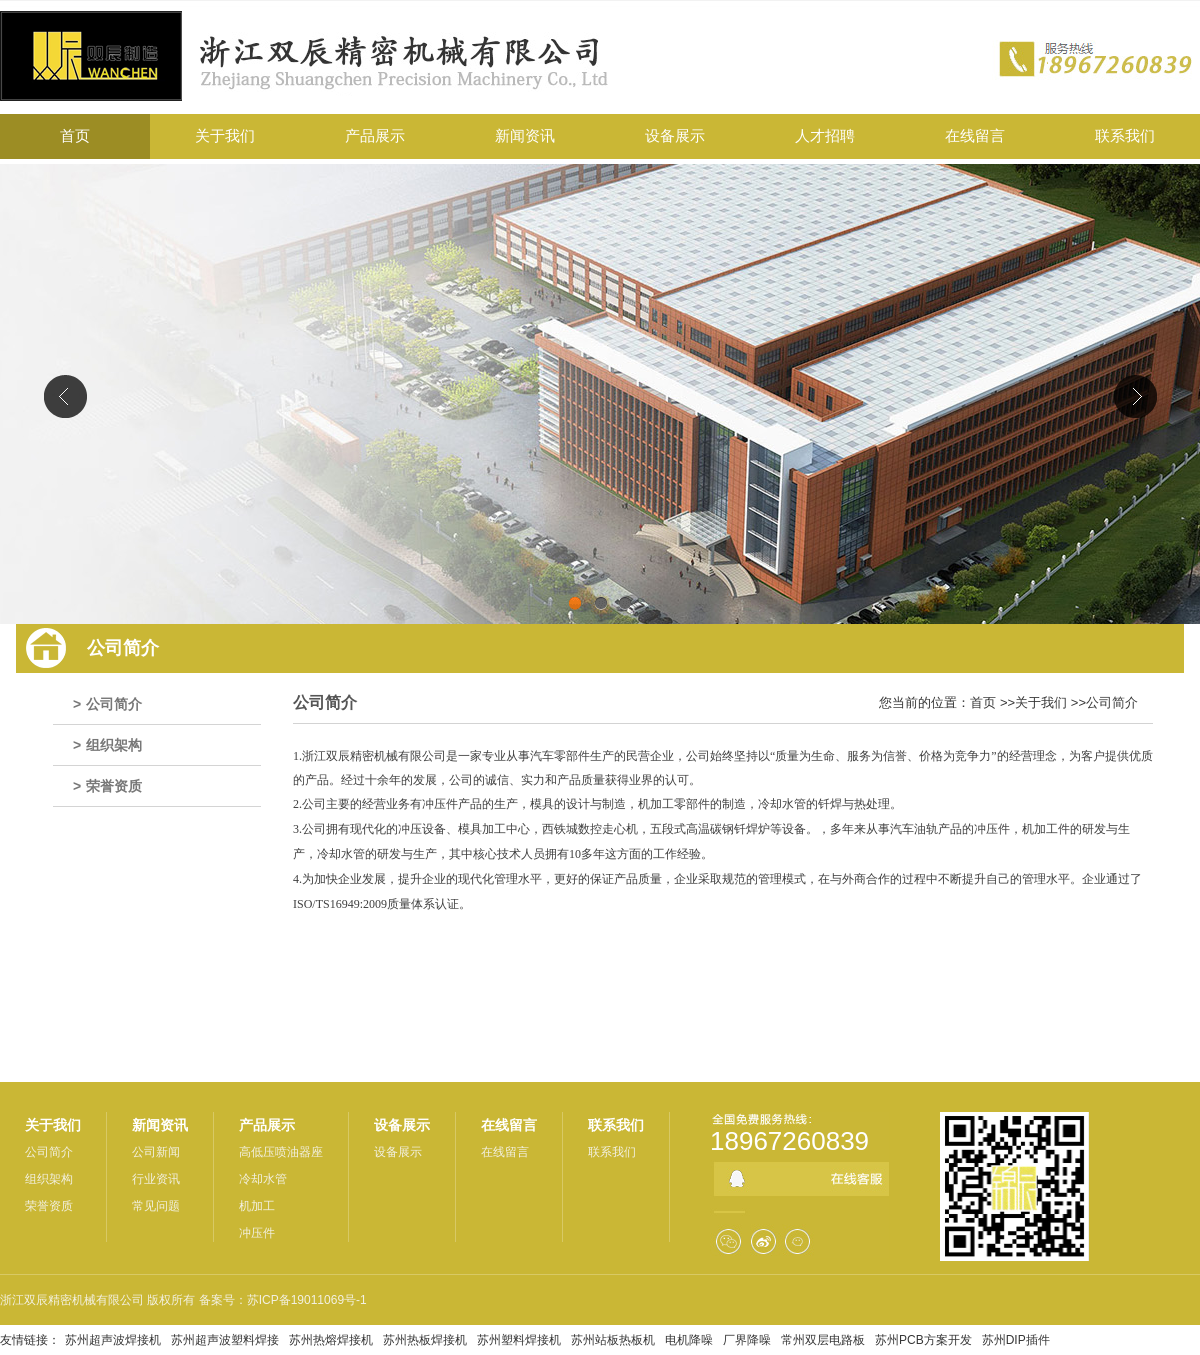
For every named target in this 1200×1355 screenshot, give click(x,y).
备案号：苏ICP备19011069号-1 (283, 1300)
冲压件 (257, 1233)
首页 (983, 702)
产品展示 (267, 1125)
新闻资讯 (160, 1125)
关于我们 (1041, 702)
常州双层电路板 (823, 1340)
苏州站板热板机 (613, 1340)
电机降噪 (689, 1340)
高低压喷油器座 (281, 1152)
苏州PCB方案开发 (923, 1340)
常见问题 (156, 1206)
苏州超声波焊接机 (113, 1340)
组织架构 (114, 745)
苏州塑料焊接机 (519, 1340)
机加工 (257, 1206)
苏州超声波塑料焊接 (225, 1340)
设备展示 (402, 1125)
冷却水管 (263, 1179)
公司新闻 (156, 1152)
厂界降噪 (747, 1340)
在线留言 (509, 1125)
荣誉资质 (114, 786)
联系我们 (616, 1125)
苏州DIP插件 (1016, 1340)
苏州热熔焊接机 (331, 1340)
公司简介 (114, 704)
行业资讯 (156, 1179)
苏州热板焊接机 (425, 1340)
